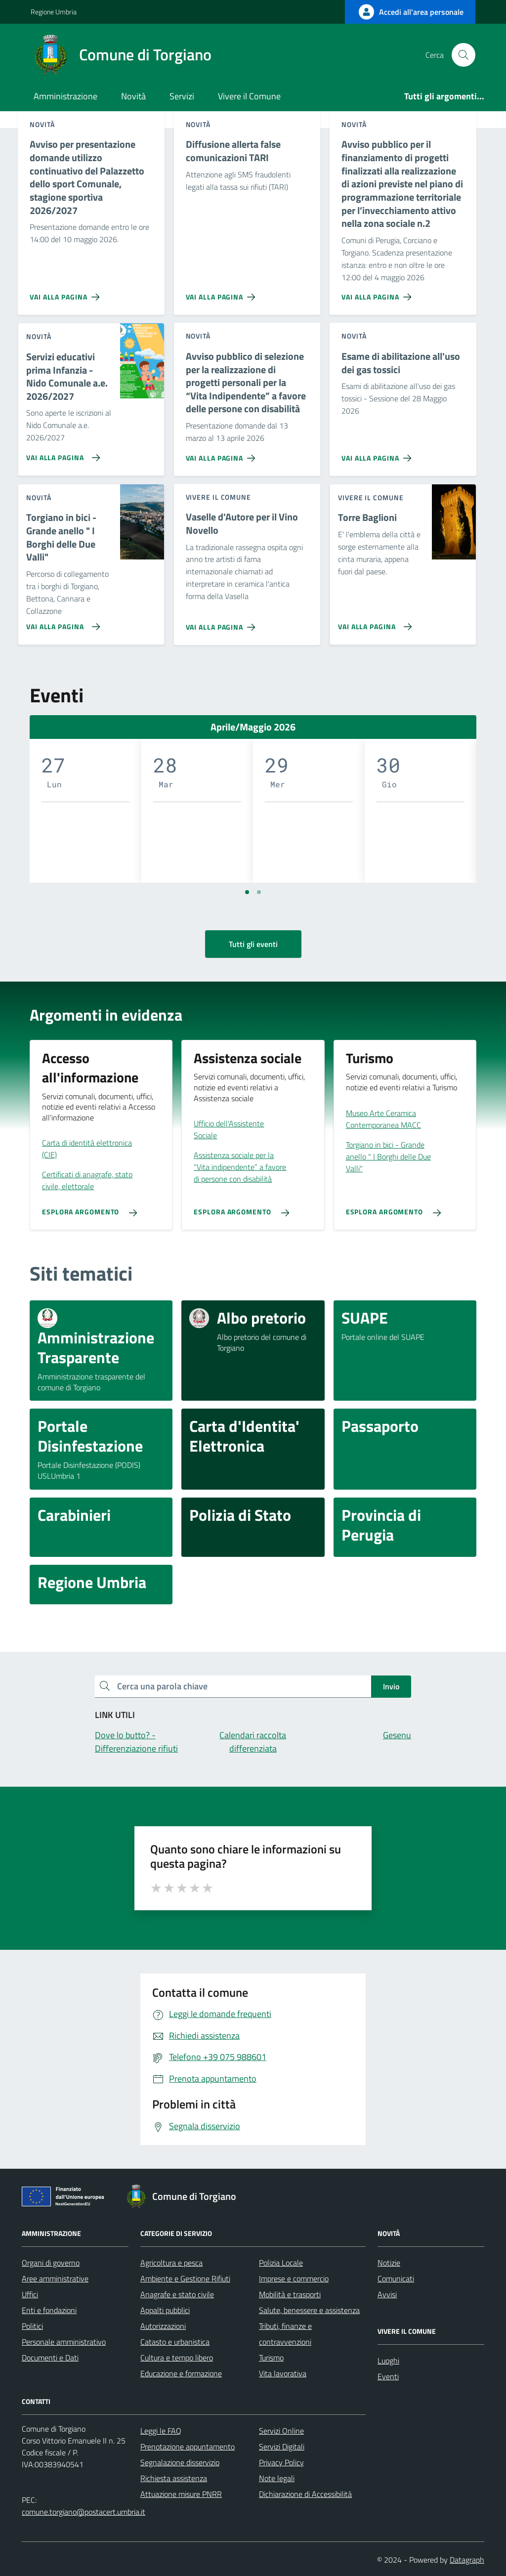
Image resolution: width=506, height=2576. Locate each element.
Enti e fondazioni (49, 2310)
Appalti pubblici (165, 2310)
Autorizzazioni (163, 2326)
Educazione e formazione (181, 2373)
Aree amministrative (55, 2278)
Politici (32, 2326)
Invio (391, 1686)
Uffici (30, 2294)
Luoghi (388, 2360)
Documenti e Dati (50, 2357)
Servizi (181, 96)
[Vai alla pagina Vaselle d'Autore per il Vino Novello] (222, 623)
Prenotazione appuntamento (187, 2446)
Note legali (277, 2478)
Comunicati (396, 2278)
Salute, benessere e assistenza (309, 2310)
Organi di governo (51, 2263)
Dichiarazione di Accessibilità (305, 2494)
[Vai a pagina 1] (247, 892)
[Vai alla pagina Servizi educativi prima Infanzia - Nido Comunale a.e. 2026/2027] (61, 454)
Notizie (389, 2263)
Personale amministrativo (64, 2342)
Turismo (271, 2357)
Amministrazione (65, 96)
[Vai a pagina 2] (259, 892)
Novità (133, 96)
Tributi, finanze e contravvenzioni (285, 2334)
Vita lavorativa (282, 2373)
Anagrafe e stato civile (177, 2294)
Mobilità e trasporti (290, 2294)
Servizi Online (281, 2431)
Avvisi (387, 2294)
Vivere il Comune (249, 96)
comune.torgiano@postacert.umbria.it (83, 2512)
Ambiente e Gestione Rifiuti (185, 2278)
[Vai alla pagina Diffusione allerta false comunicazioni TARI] (222, 293)
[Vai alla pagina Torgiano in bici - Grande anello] (61, 623)
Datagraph (467, 2560)
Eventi (388, 2376)
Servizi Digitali (281, 2446)
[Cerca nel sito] (463, 55)
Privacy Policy (281, 2462)
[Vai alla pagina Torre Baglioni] (373, 623)
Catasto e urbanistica (175, 2342)
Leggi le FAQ (160, 2431)
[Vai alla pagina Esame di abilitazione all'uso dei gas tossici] (378, 454)
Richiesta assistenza (173, 2478)
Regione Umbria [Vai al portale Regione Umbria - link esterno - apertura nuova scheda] (54, 11)
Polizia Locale (281, 2263)
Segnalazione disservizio (179, 2462)
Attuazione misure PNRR (181, 2494)
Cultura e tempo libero (176, 2357)
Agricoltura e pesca (171, 2263)
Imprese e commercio (294, 2278)
